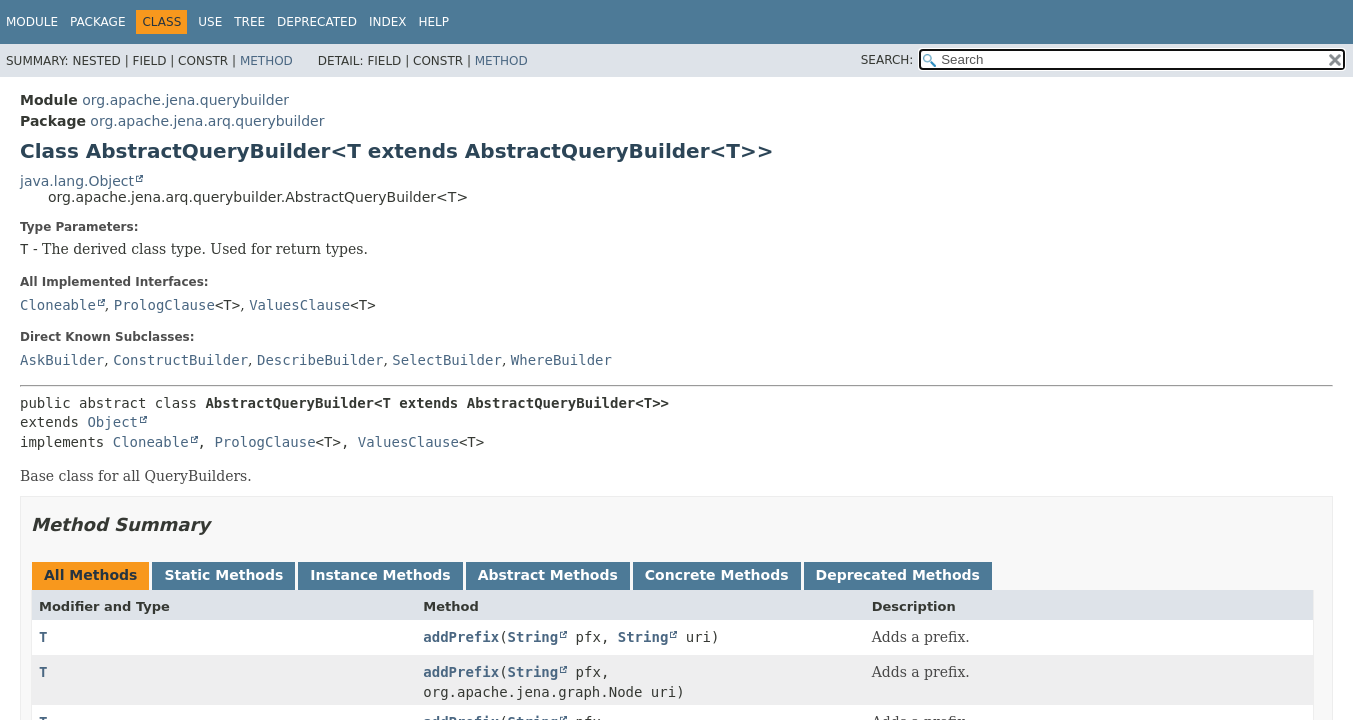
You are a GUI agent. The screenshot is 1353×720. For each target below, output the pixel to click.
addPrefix (461, 637)
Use (210, 22)
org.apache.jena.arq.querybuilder (207, 121)
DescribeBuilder (320, 360)
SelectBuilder (447, 360)
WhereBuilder (561, 360)
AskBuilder (62, 360)
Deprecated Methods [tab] (898, 575)
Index (388, 22)
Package (97, 22)
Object (112, 422)
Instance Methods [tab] (380, 575)
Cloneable (58, 305)
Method (266, 61)
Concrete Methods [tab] (717, 575)
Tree (249, 22)
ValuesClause (299, 305)
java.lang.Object (77, 181)
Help (433, 22)
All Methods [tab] (90, 575)
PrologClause (164, 305)
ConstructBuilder (180, 360)
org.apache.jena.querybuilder (185, 100)
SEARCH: (887, 60)
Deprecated (317, 22)
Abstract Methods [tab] (548, 575)
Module (32, 22)
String (533, 637)
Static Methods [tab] (223, 575)
